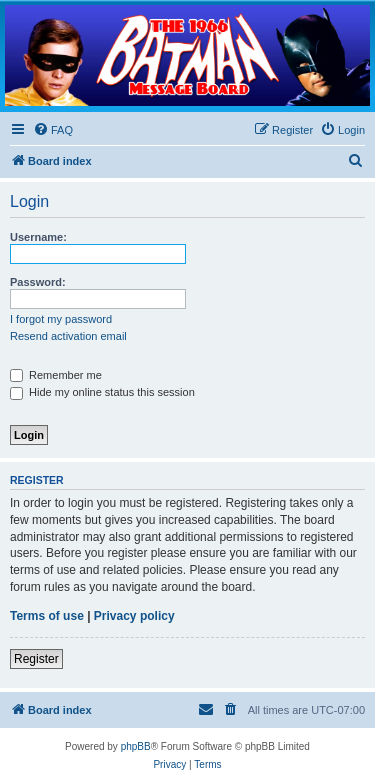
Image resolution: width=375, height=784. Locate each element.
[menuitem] (53, 130)
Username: (38, 237)
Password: (38, 282)
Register (36, 659)
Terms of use (47, 616)
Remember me (56, 375)
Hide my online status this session (102, 392)
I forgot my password (61, 319)
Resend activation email (68, 336)
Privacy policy (134, 616)
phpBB (136, 746)
